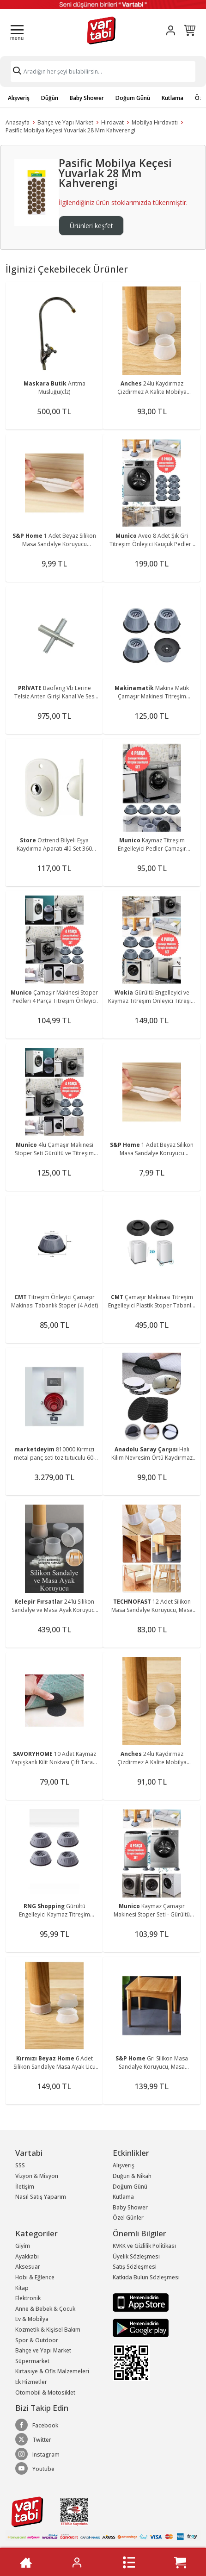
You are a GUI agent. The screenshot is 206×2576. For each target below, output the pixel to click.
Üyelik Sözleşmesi (136, 2256)
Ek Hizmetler (31, 2382)
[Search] (103, 71)
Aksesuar (27, 2267)
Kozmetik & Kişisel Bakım (47, 2329)
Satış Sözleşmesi (135, 2267)
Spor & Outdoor (36, 2340)
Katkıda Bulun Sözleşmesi (146, 2277)
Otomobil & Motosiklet (45, 2392)
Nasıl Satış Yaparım (40, 2197)
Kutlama (172, 98)
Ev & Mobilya (31, 2319)
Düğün (49, 98)
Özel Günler (128, 2217)
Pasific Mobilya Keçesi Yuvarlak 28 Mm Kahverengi (70, 130)
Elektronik (28, 2298)
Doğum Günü (132, 98)
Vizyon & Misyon (36, 2176)
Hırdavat (112, 122)
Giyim (22, 2246)
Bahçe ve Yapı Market (65, 122)
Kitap (22, 2288)
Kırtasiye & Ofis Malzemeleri (52, 2371)
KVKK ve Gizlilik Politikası (144, 2246)
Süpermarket (32, 2361)
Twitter (33, 2439)
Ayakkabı (27, 2256)
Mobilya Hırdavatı (155, 122)
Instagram (37, 2454)
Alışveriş (19, 98)
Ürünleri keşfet (91, 225)
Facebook (36, 2425)
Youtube (35, 2469)
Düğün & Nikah (132, 2176)
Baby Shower (87, 98)
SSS (20, 2165)
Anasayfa (18, 122)
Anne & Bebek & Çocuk (45, 2309)
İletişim (24, 2186)
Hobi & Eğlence (35, 2277)
